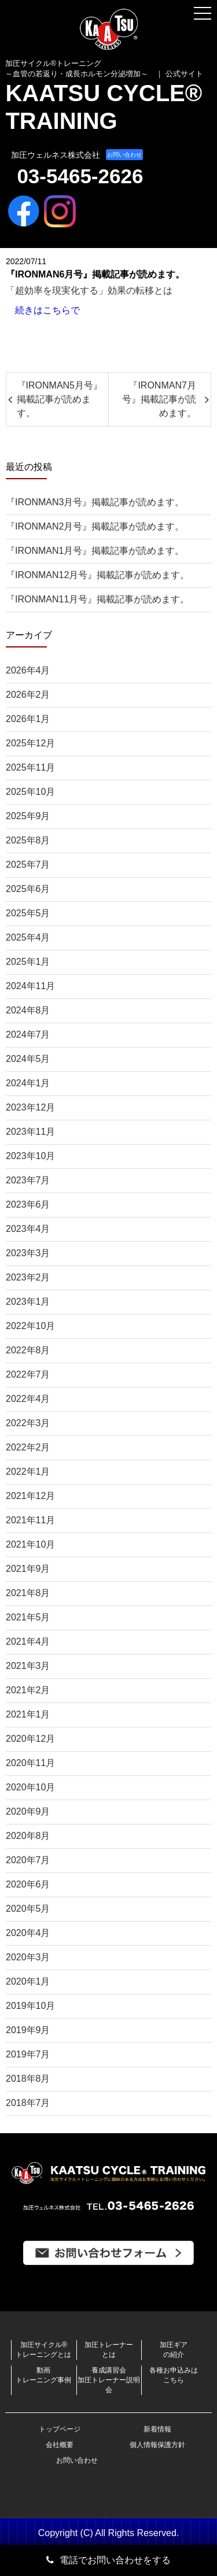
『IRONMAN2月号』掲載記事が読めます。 (95, 526)
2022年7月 (28, 1374)
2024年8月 (28, 1010)
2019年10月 (30, 2006)
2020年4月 (28, 1933)
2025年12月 (30, 743)
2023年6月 (28, 1204)
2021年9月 (28, 1569)
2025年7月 (28, 864)
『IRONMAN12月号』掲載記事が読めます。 (97, 575)
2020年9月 (28, 1811)
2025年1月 (28, 962)
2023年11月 (30, 1132)
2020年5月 (28, 1909)
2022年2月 (28, 1447)
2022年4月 (28, 1399)
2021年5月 (28, 1617)
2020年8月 (28, 1836)
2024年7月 (28, 1034)
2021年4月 (28, 1641)
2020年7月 (28, 1860)
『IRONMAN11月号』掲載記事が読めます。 (97, 599)
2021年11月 (30, 1520)
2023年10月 (30, 1156)
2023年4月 (28, 1229)
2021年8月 (28, 1593)
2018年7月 (28, 2103)
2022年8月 (28, 1350)
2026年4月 (28, 670)
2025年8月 (28, 840)
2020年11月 (30, 1763)
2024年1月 (28, 1083)
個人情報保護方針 (157, 2445)
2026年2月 (28, 694)
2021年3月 (28, 1666)
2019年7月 (28, 2054)
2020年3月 (28, 1957)
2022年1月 (28, 1471)
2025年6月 (28, 889)
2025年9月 (28, 816)
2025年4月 (28, 937)
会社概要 (59, 2445)
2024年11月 (30, 986)
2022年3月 (28, 1423)
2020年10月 (30, 1787)
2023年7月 (28, 1180)
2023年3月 (28, 1253)
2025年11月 (30, 767)
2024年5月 (28, 1059)
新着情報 (157, 2429)
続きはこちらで (47, 310)
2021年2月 (28, 1690)
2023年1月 (28, 1301)
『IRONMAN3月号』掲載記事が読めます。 (95, 502)
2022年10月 (30, 1326)
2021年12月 (30, 1496)
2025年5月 (28, 913)
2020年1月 (28, 1981)
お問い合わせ (124, 154)
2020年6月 (28, 1884)
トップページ (59, 2429)
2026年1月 (28, 719)
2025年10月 (30, 792)
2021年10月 (30, 1544)
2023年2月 (28, 1277)
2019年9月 (28, 2030)
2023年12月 (30, 1107)
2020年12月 (30, 1739)
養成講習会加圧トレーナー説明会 (109, 2380)
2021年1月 (28, 1714)
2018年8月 (28, 2078)
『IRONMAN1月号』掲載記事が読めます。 (95, 551)
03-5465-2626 (80, 176)
